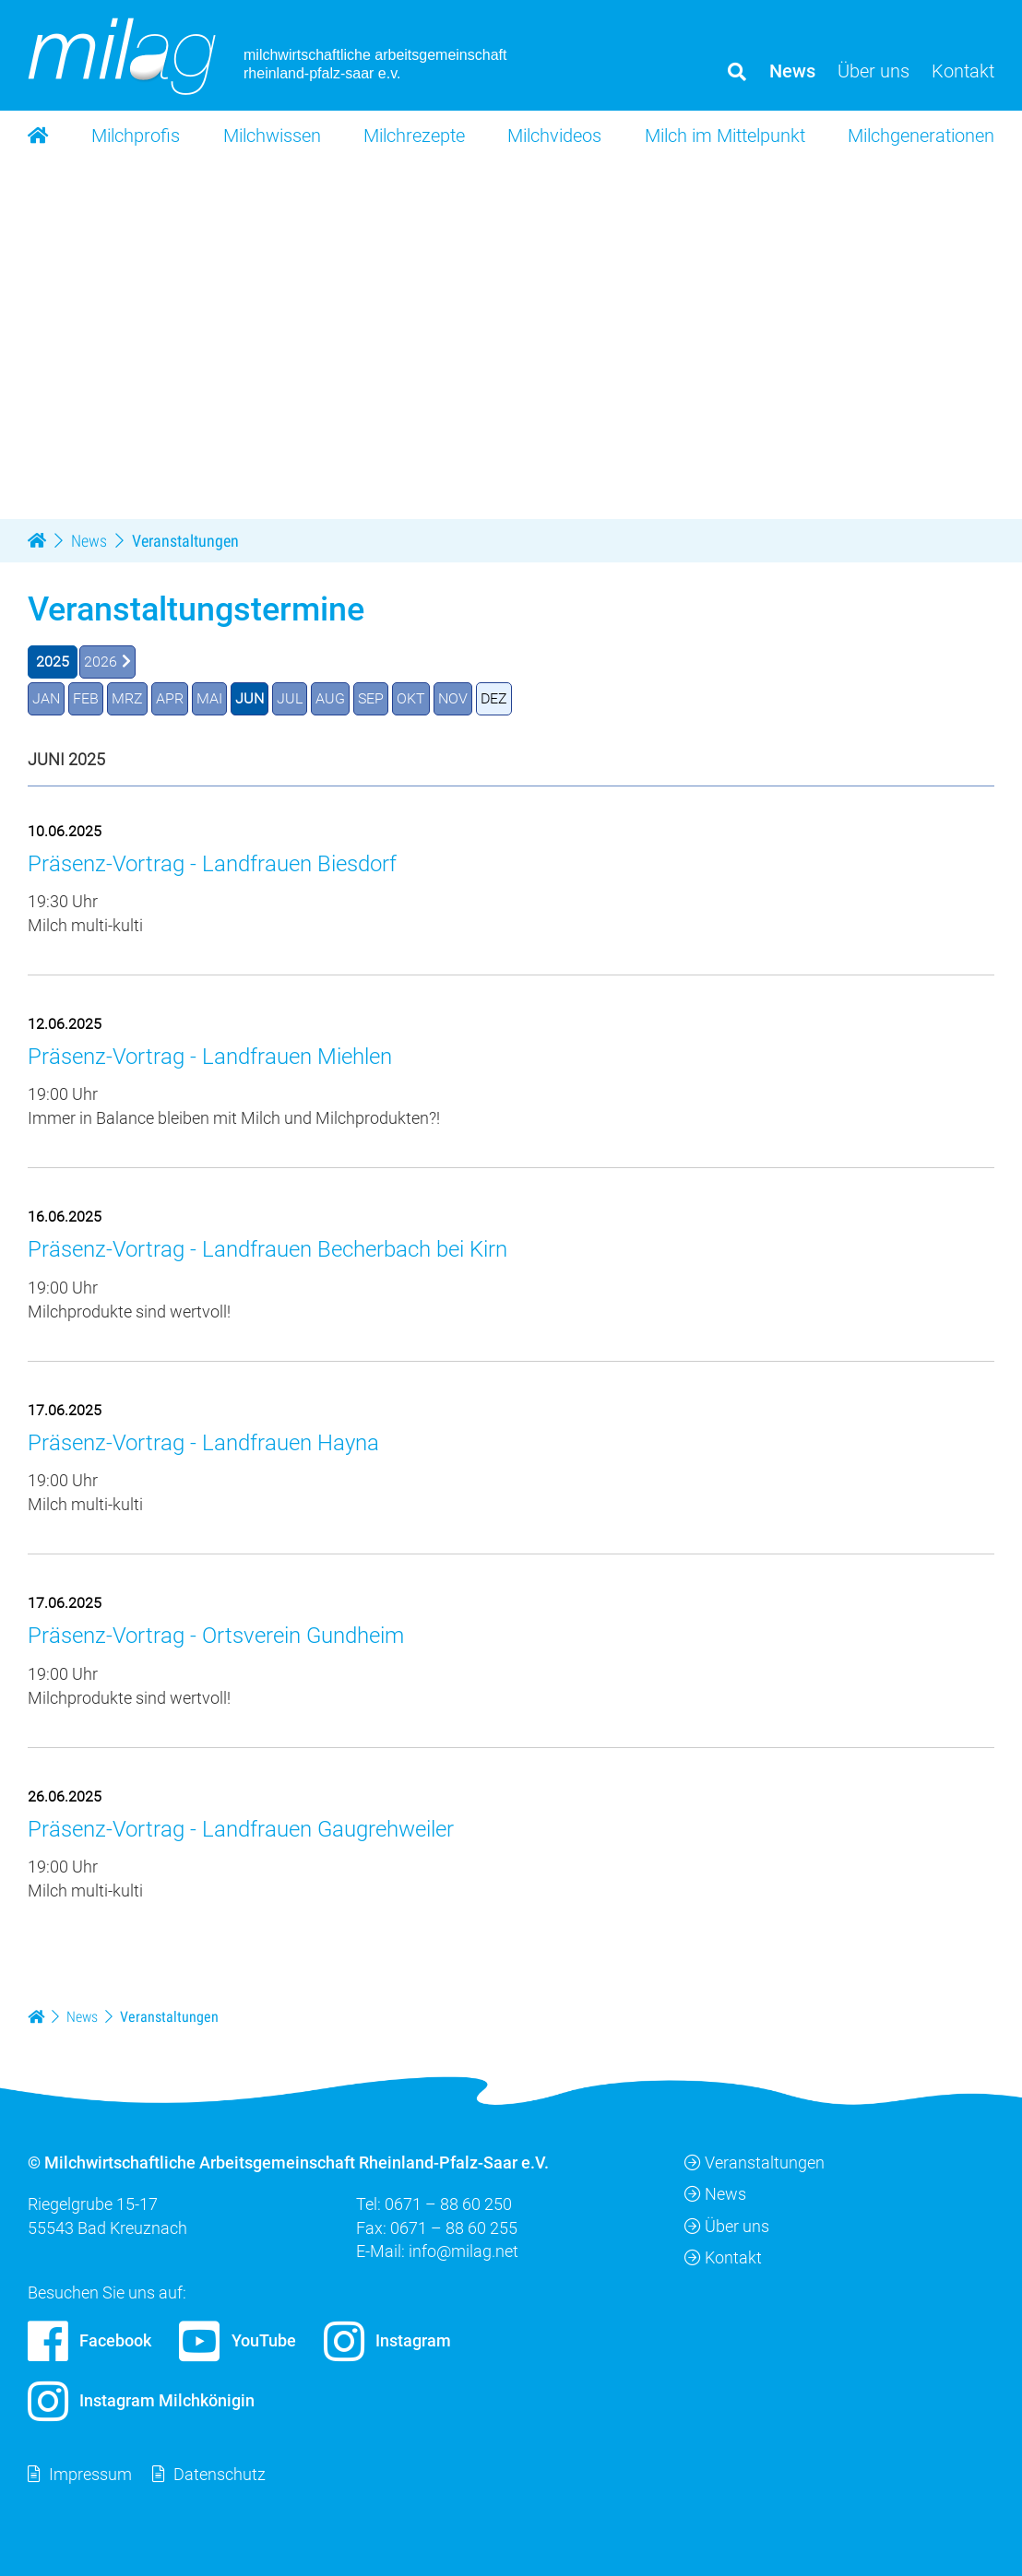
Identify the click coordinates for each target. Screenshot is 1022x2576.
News (715, 2194)
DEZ (494, 698)
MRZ (127, 698)
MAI (209, 698)
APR (170, 698)
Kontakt (723, 2257)
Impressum (90, 2474)
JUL (290, 698)
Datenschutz (219, 2474)
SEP (371, 698)
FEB (86, 698)
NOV (453, 698)
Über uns (726, 2226)
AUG (330, 698)
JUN (249, 698)
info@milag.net (463, 2251)
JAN (46, 698)
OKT (411, 698)
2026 (100, 661)
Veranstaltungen (754, 2162)
